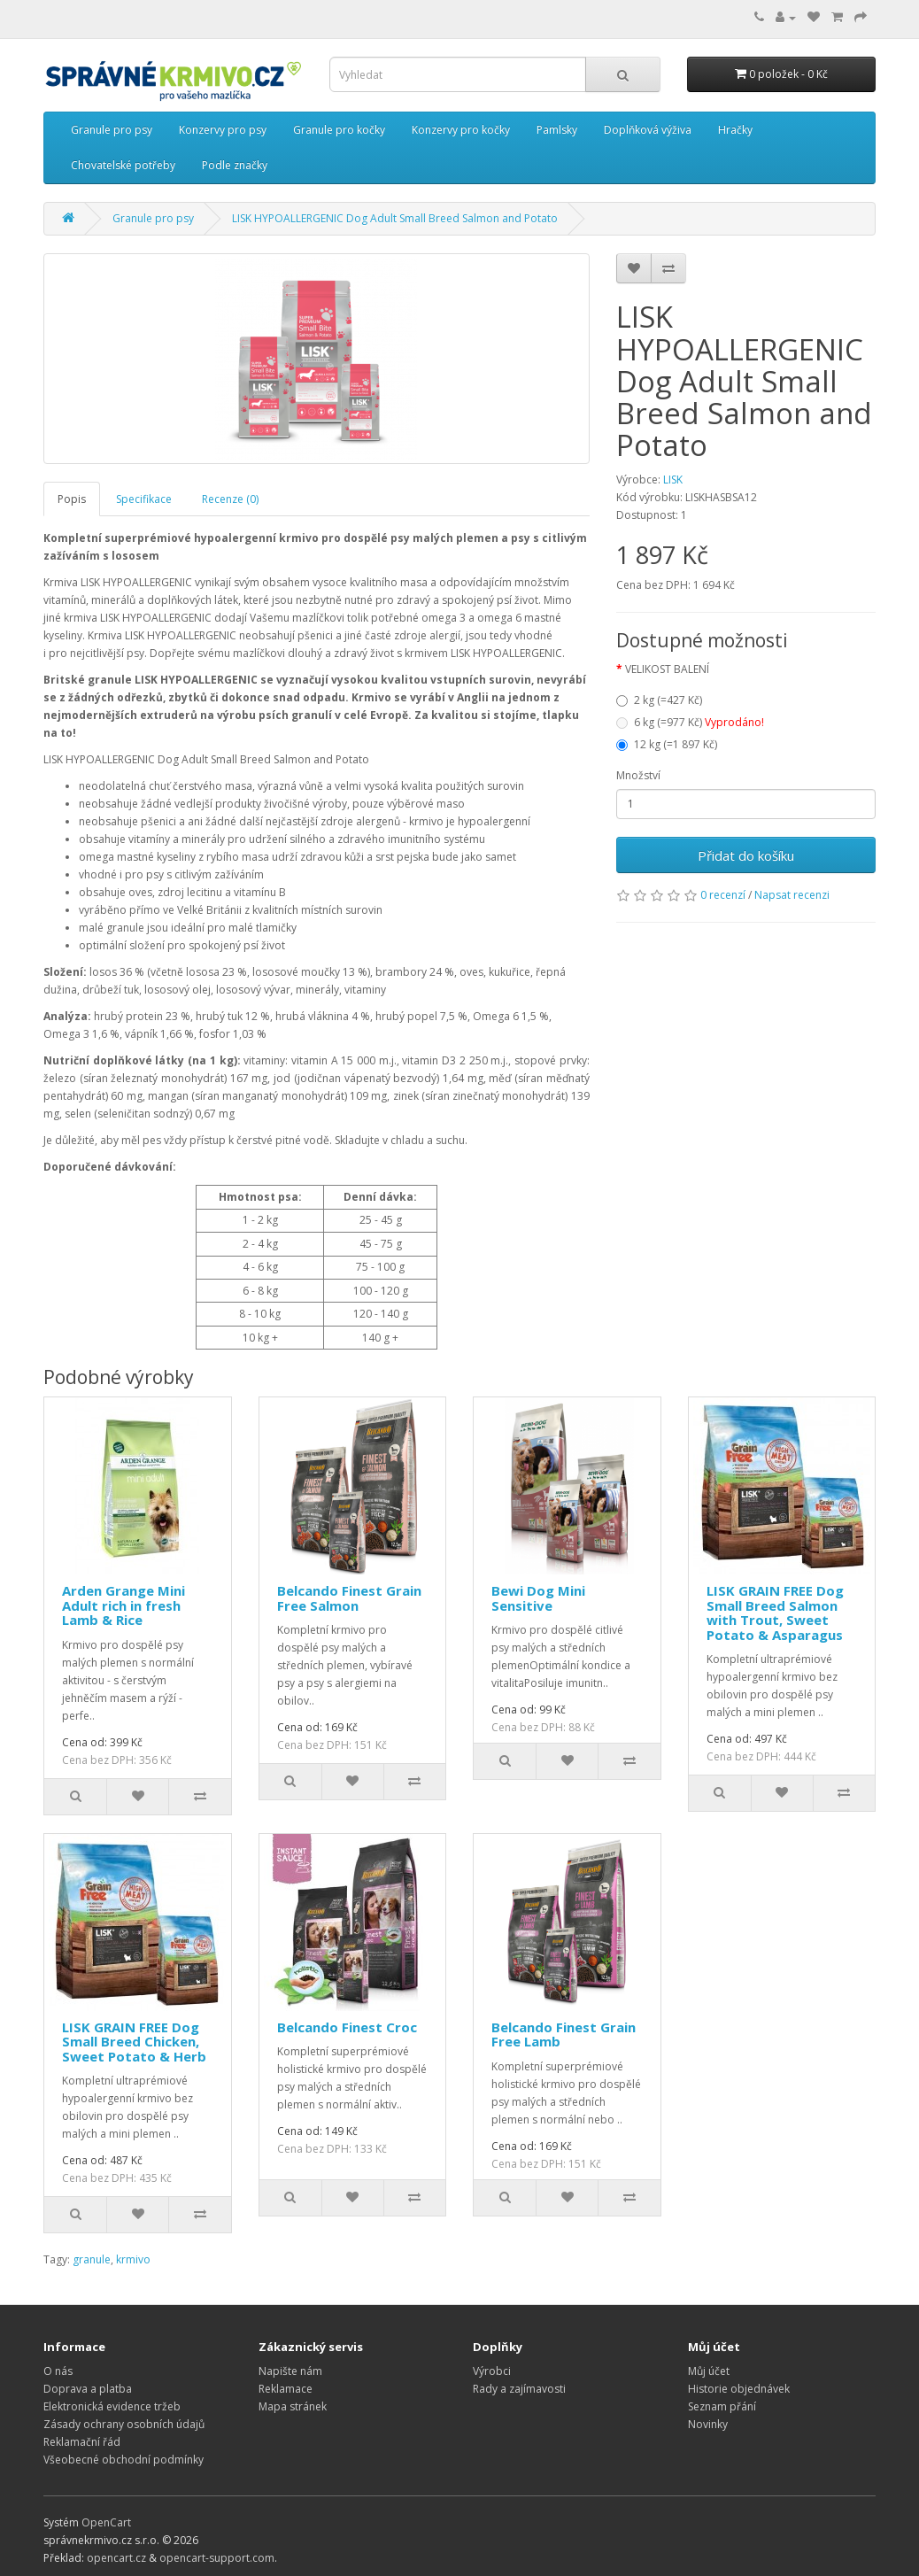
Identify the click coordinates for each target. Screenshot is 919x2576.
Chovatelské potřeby (123, 165)
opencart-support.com (216, 2557)
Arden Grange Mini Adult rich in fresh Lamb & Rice (123, 1605)
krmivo (133, 2259)
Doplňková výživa (647, 129)
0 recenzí (722, 894)
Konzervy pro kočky (461, 129)
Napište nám (290, 2371)
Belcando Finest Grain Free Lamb (563, 2034)
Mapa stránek (293, 2406)
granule (92, 2259)
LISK (673, 479)
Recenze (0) (230, 499)
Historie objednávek (739, 2388)
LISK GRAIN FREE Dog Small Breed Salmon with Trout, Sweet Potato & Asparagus (775, 1613)
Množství (638, 775)
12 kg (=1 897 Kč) (666, 744)
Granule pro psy (111, 129)
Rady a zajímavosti (519, 2388)
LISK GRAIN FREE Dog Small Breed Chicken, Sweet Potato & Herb (134, 2041)
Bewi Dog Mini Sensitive (538, 1598)
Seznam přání (722, 2406)
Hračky (735, 129)
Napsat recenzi (792, 894)
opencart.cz (116, 2557)
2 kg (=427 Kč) (659, 700)
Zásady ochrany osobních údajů (124, 2424)
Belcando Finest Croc (347, 2027)
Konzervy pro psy (222, 129)
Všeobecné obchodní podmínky (123, 2459)
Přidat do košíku (746, 855)
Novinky (708, 2424)
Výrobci (492, 2371)
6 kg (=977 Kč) (690, 722)
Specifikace (144, 499)
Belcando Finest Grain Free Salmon (349, 1598)
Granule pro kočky (339, 129)
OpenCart (106, 2522)
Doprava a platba (87, 2388)
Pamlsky (557, 129)
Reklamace (286, 2388)
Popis (72, 499)
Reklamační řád (81, 2441)
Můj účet (709, 2371)
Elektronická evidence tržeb (112, 2406)
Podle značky (234, 165)
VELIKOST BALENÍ (667, 669)
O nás (58, 2371)
